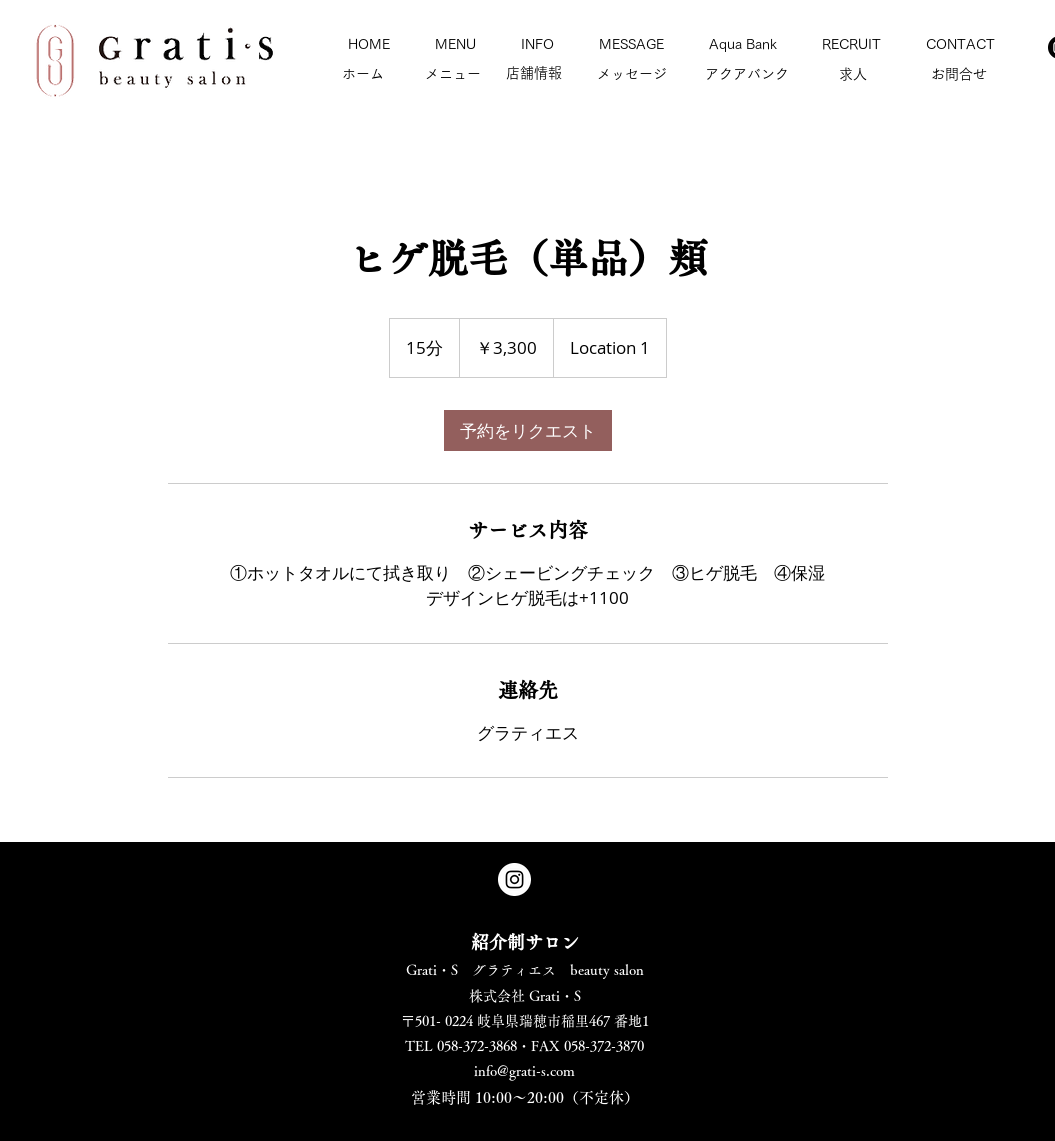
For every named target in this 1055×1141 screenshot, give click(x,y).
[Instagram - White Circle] (514, 879)
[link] (528, 430)
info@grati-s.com (524, 1071)
